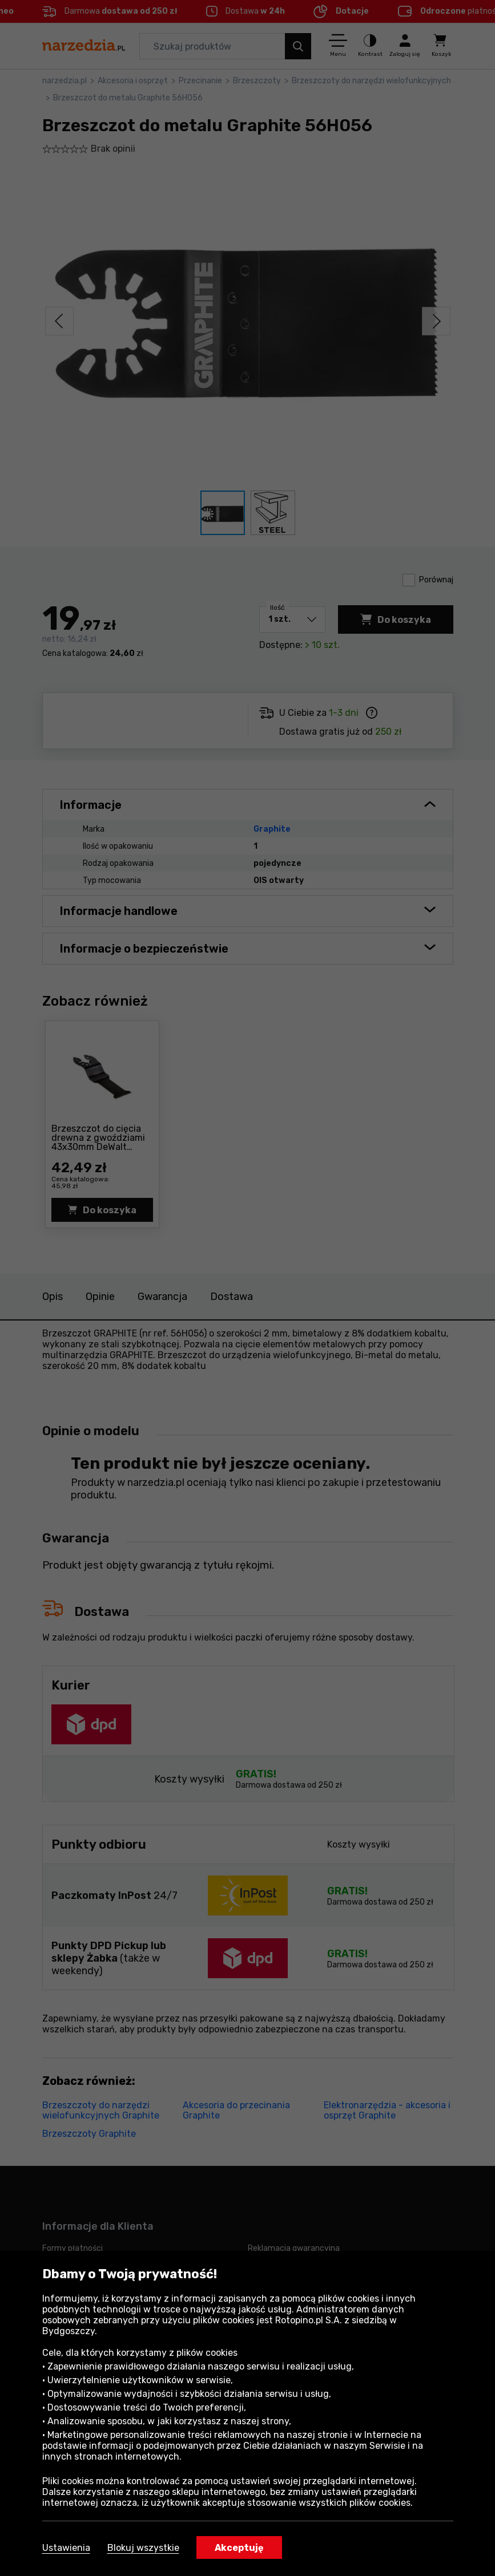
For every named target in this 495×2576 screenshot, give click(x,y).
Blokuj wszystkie (143, 2547)
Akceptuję (239, 2547)
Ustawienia (66, 2547)
